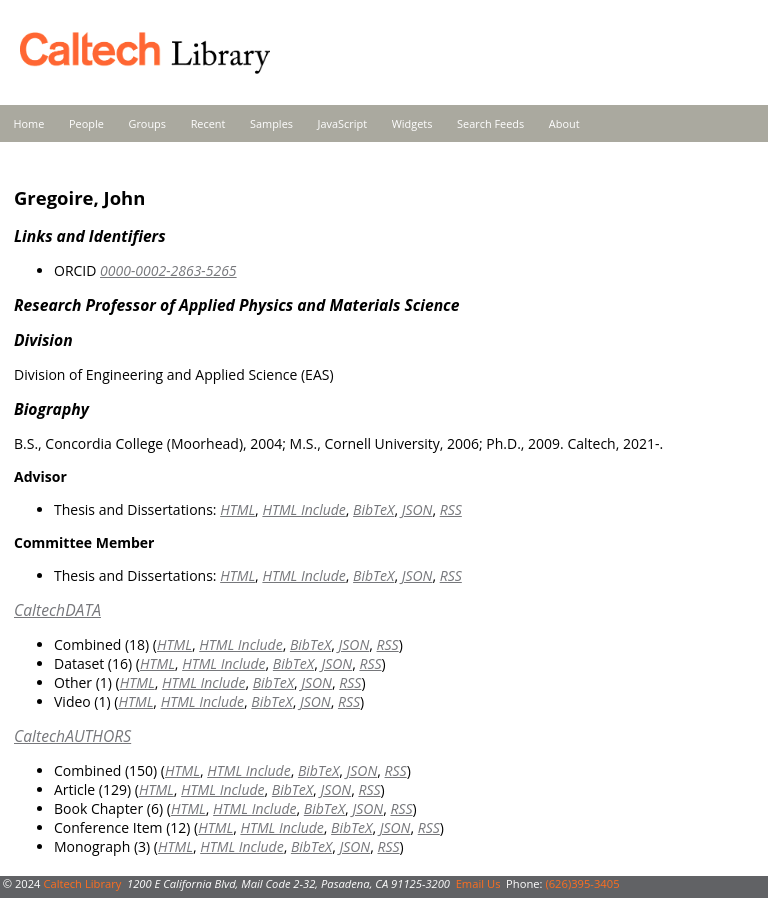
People (86, 123)
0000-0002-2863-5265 (168, 270)
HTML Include (303, 509)
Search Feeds (490, 123)
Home (29, 123)
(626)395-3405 (582, 883)
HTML (237, 509)
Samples (271, 123)
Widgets (412, 123)
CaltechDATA (57, 610)
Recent (208, 123)
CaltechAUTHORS (72, 736)
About (564, 123)
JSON (417, 509)
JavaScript (342, 123)
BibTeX (373, 509)
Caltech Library (82, 883)
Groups (147, 123)
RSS (451, 509)
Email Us (478, 883)
